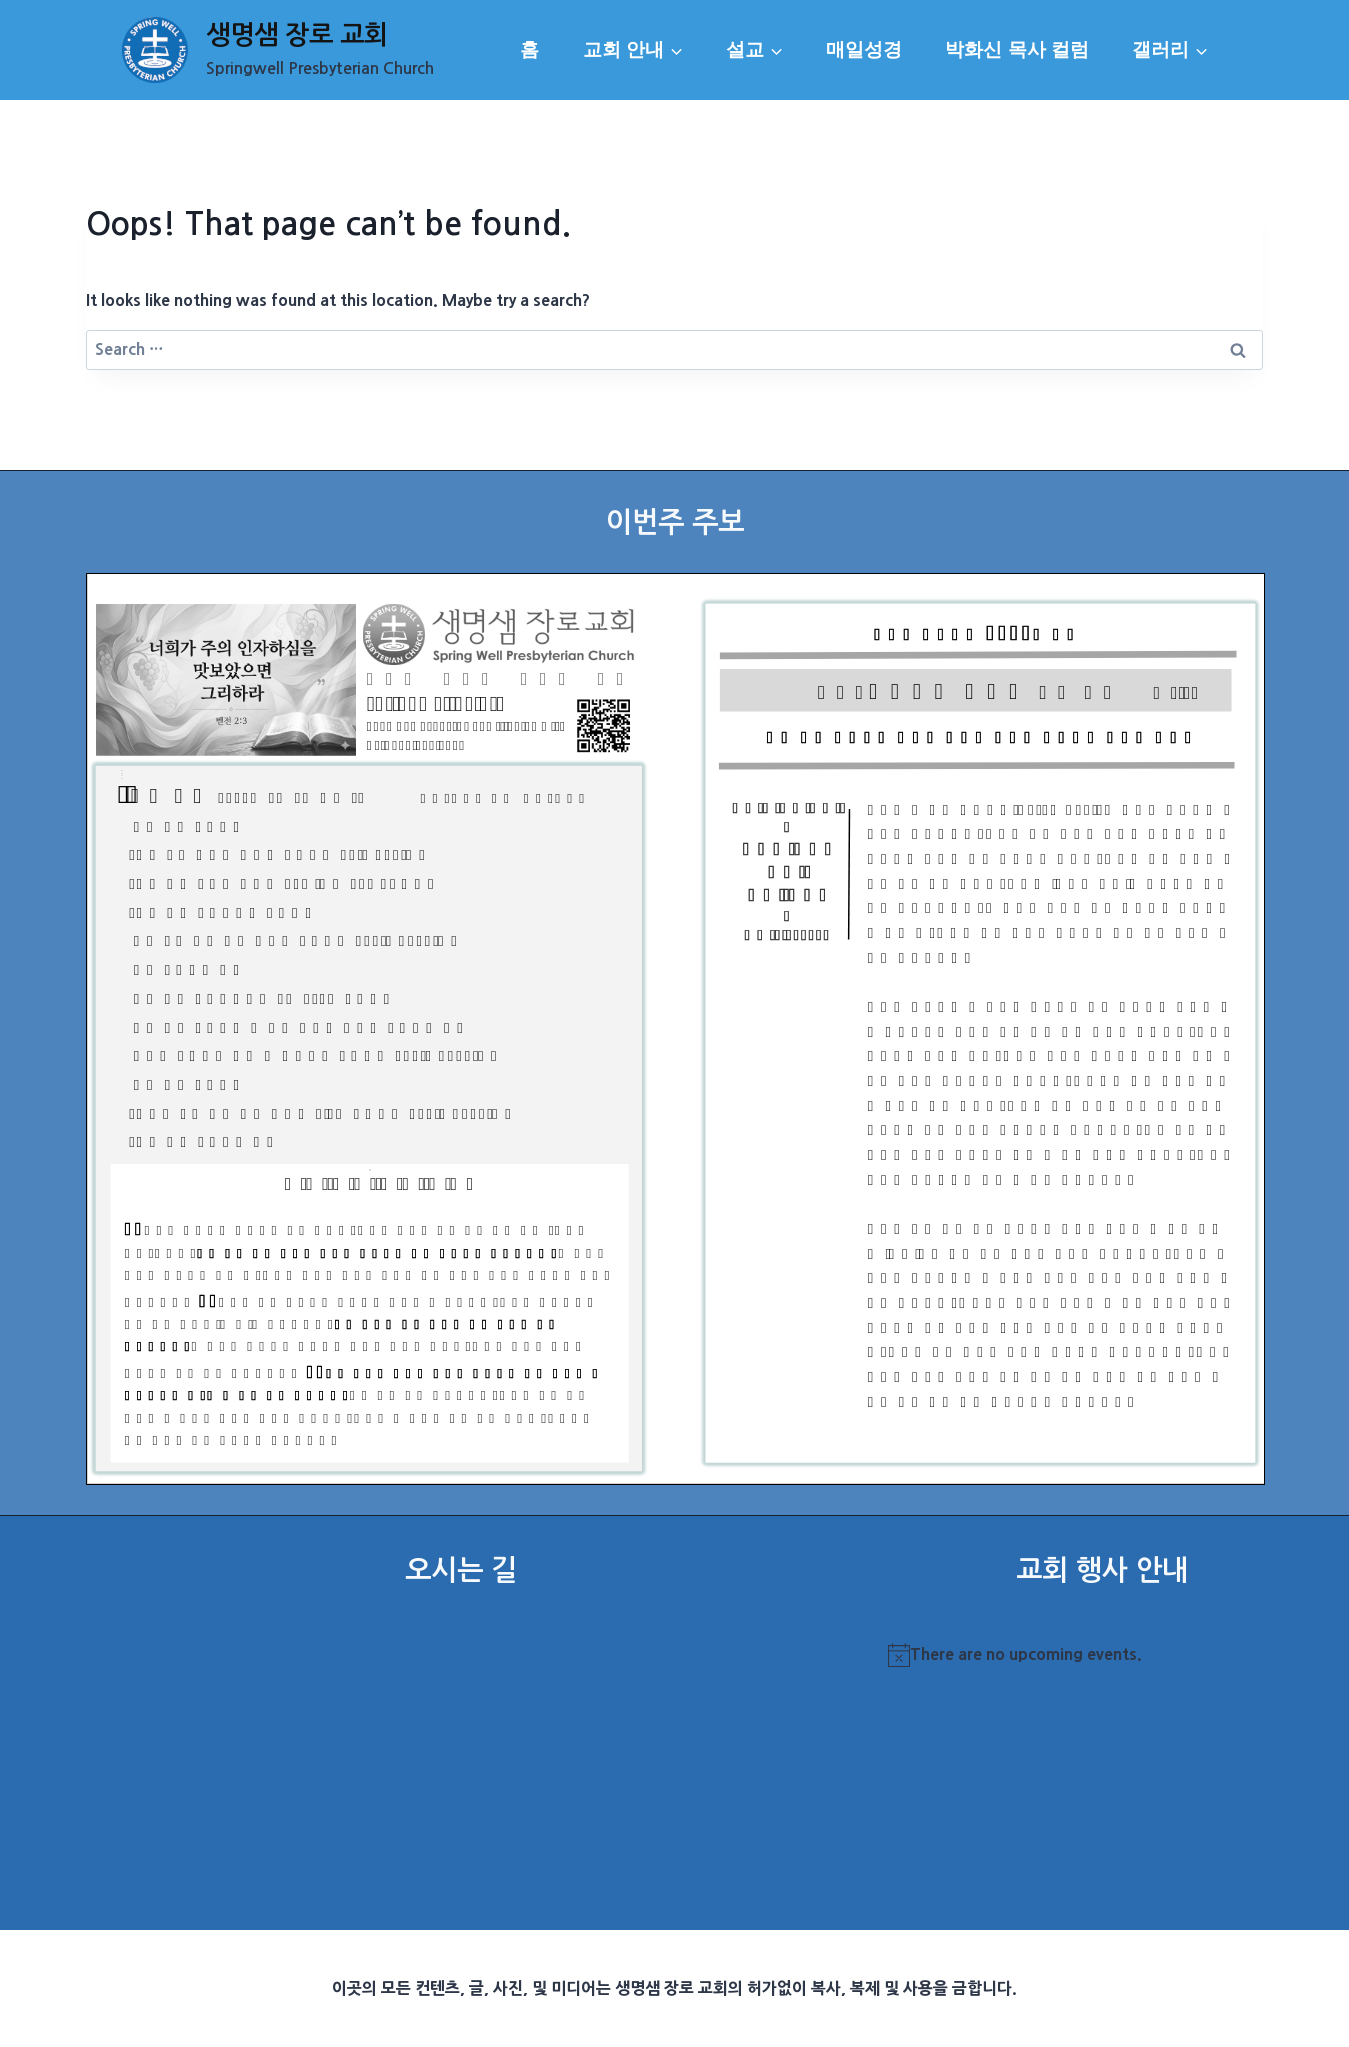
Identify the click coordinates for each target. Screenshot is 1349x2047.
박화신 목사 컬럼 (1017, 49)
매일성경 (864, 49)
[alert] (1101, 1655)
